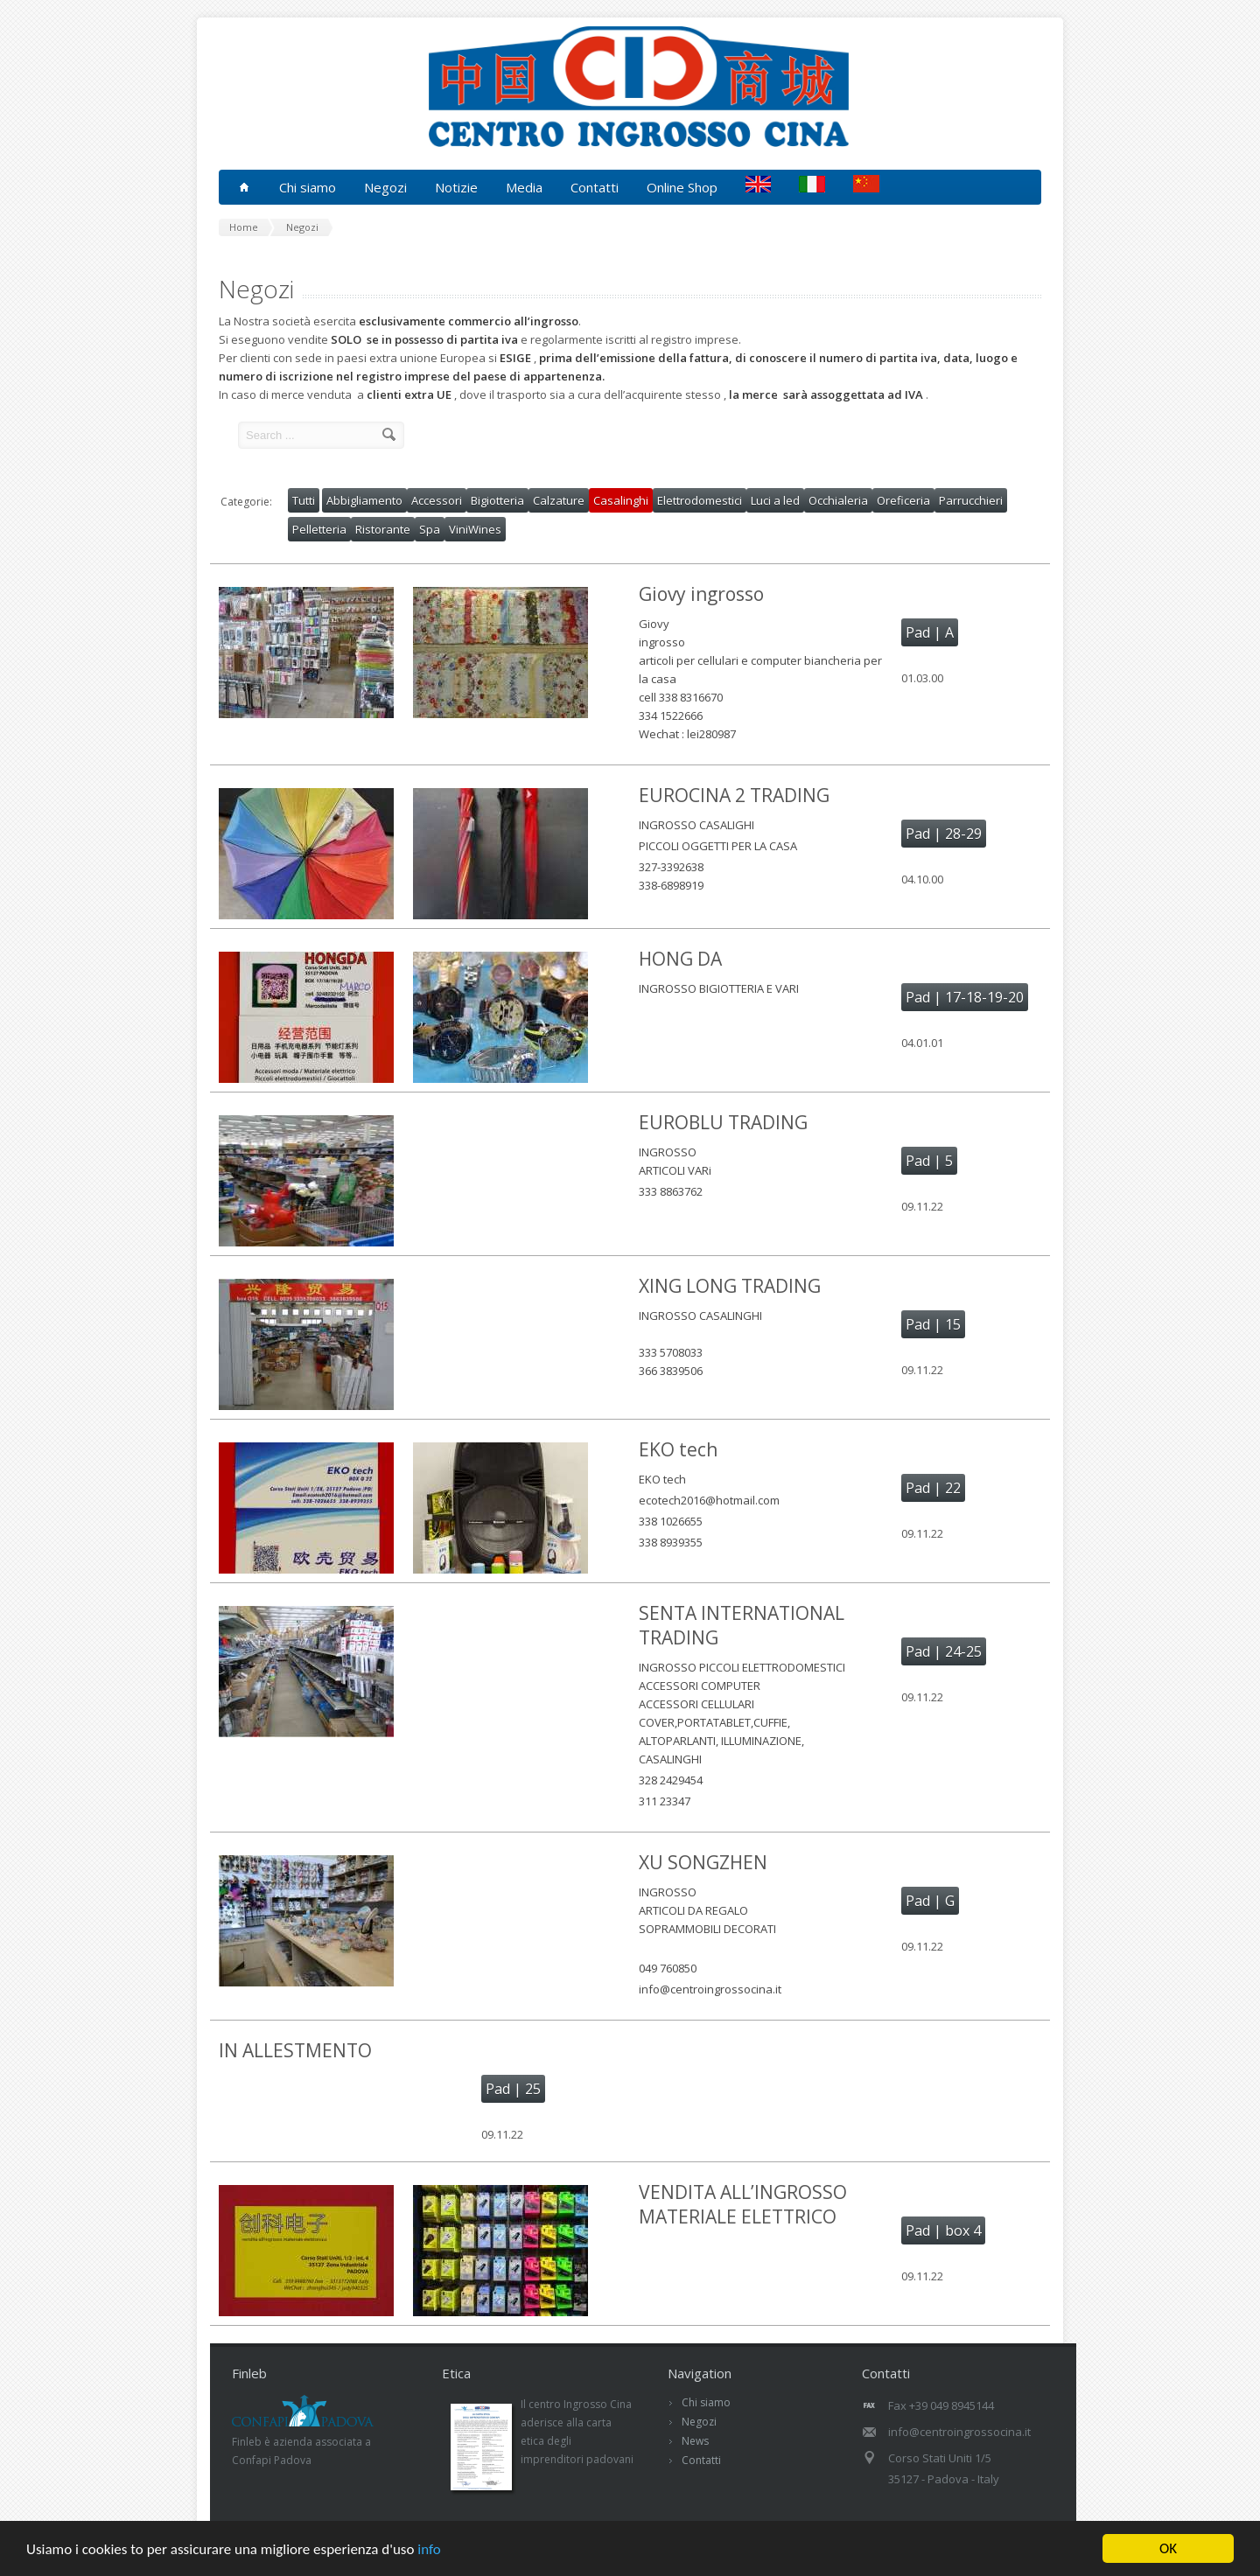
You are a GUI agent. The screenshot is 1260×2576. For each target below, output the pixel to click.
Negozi (699, 2421)
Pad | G (930, 1900)
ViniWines (475, 529)
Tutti (303, 500)
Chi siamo (706, 2402)
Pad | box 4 (943, 2230)
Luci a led (775, 500)
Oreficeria (903, 500)
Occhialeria (838, 500)
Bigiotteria (497, 500)
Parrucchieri (971, 500)
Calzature (558, 500)
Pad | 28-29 (944, 833)
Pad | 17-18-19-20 (965, 997)
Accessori (436, 500)
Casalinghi (620, 500)
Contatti (594, 187)
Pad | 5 (929, 1160)
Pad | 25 (513, 2088)
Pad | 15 (933, 1324)
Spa (429, 529)
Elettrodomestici (699, 500)
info (429, 2549)
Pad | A (930, 632)
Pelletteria (319, 529)
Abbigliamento (364, 500)
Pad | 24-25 (944, 1651)
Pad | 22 (933, 1487)
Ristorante (382, 529)
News (695, 2440)
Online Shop (682, 187)
